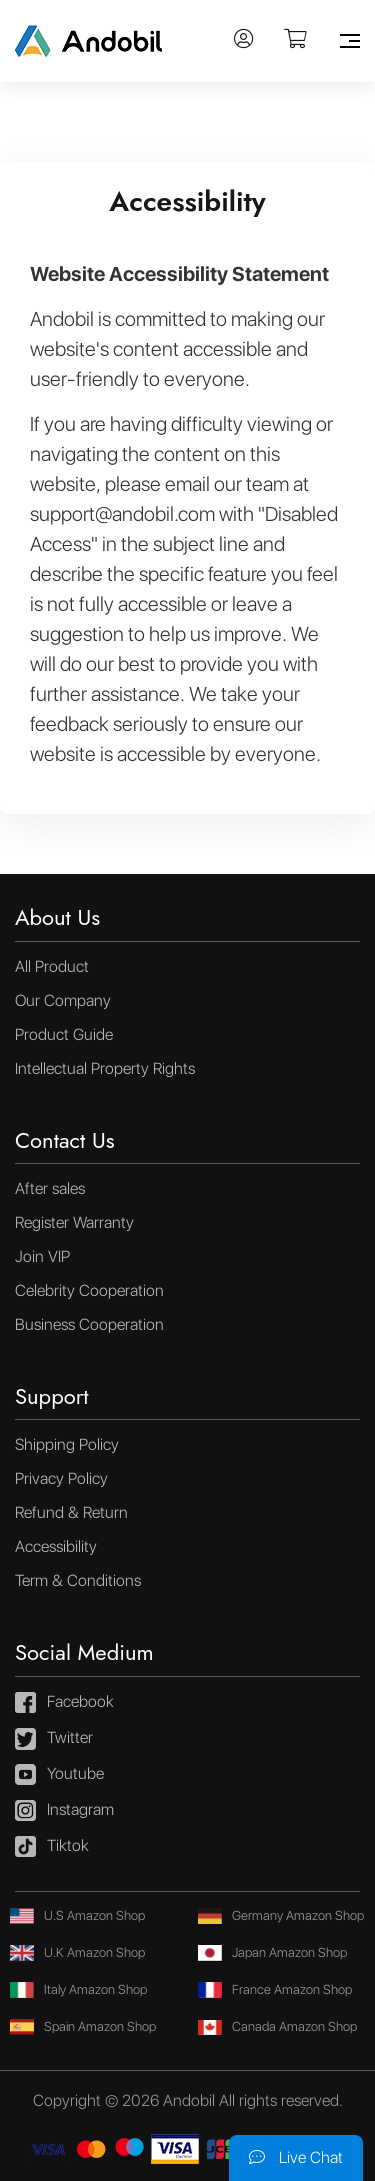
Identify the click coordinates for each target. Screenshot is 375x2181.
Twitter (54, 1739)
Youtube (59, 1775)
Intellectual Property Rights (105, 1068)
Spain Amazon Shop (83, 2026)
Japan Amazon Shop (272, 1952)
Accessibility (56, 1546)
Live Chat (296, 2157)
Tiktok (52, 1847)
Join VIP (42, 1256)
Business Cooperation (89, 1324)
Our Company (63, 1000)
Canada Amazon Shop (277, 2026)
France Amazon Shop (275, 1989)
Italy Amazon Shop (78, 1989)
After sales (50, 1188)
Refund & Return (71, 1512)
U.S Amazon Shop (77, 1915)
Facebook (64, 1703)
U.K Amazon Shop (77, 1952)
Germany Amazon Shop (281, 1915)
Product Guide (64, 1034)
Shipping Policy (67, 1444)
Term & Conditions (78, 1580)
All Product (52, 966)
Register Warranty (74, 1222)
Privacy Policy (61, 1478)
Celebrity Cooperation (89, 1290)
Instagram (64, 1811)
